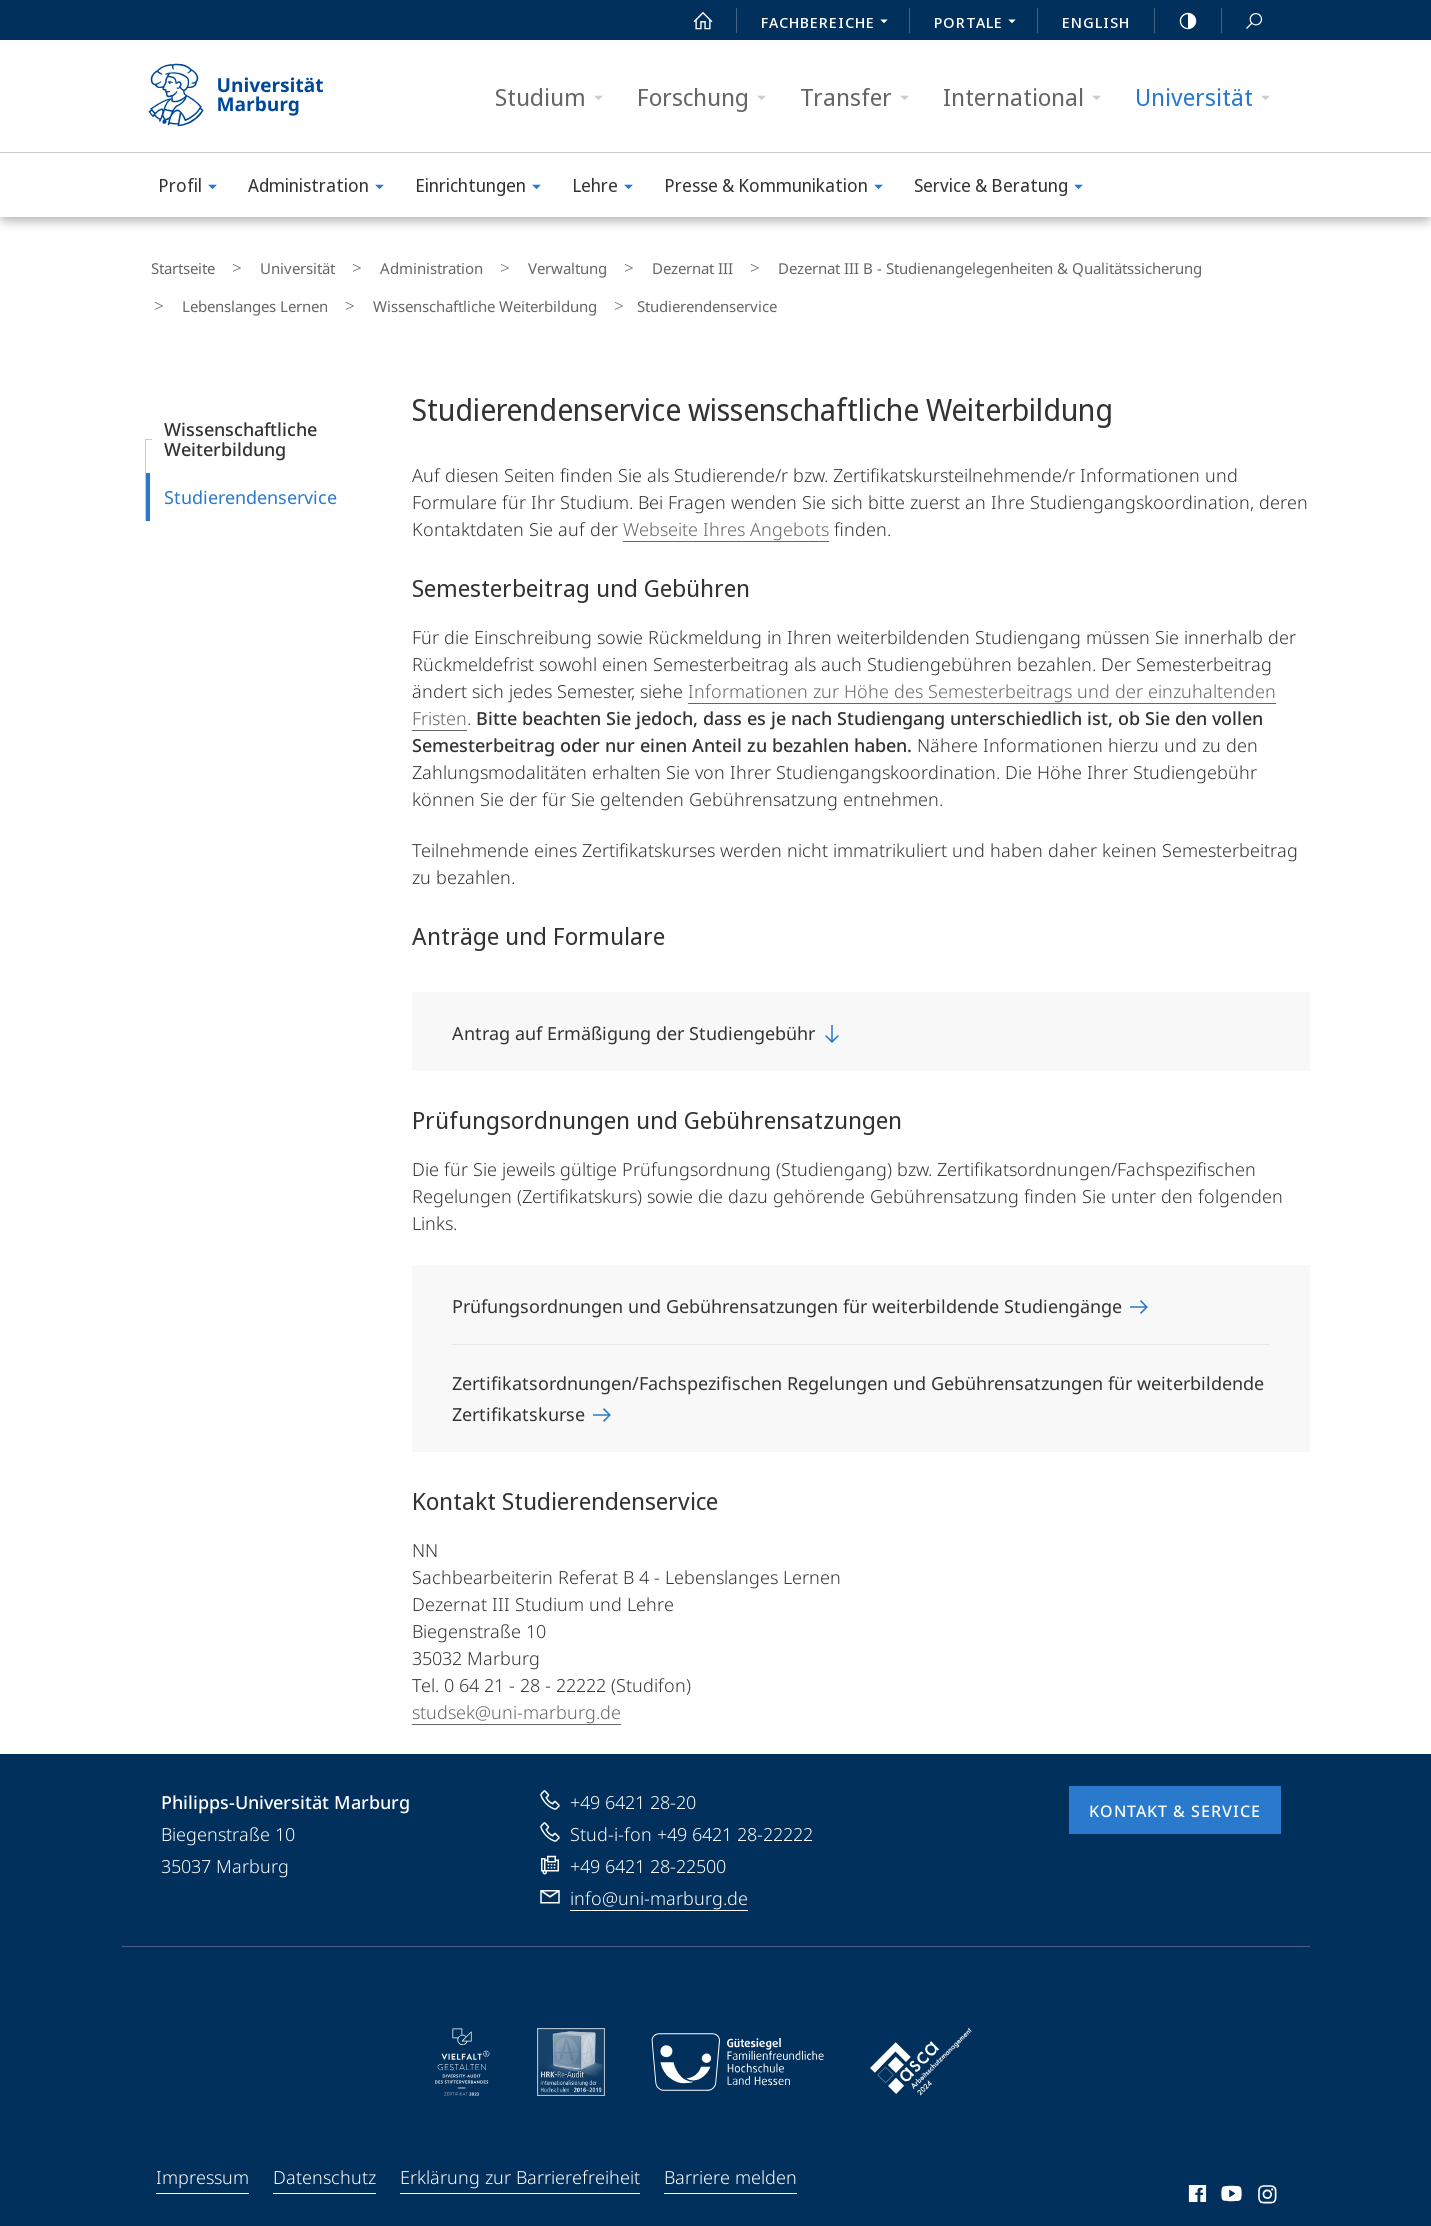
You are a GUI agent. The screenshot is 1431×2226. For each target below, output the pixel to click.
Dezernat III (611, 264)
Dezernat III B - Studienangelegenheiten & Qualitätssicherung (890, 264)
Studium (555, 97)
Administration (322, 188)
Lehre (609, 188)
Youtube (1229, 2178)
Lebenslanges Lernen (1201, 264)
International (1028, 97)
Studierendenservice (250, 478)
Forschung (708, 97)
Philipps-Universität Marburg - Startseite (253, 96)
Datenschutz (324, 2158)
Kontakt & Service (1175, 1792)
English (1096, 22)
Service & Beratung (1005, 188)
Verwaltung (505, 264)
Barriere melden (730, 2158)
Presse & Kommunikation (780, 188)
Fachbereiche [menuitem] (830, 24)
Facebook (1195, 2178)
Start (692, 21)
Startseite (178, 264)
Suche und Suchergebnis (1243, 21)
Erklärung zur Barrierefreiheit (520, 2158)
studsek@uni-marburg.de (516, 1693)
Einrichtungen (484, 188)
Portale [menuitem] (980, 24)
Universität (1209, 97)
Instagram (1268, 2178)
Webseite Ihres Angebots (726, 510)
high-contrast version (1177, 21)
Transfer (861, 97)
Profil (194, 188)
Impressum (202, 2158)
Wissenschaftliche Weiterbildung (284, 293)
